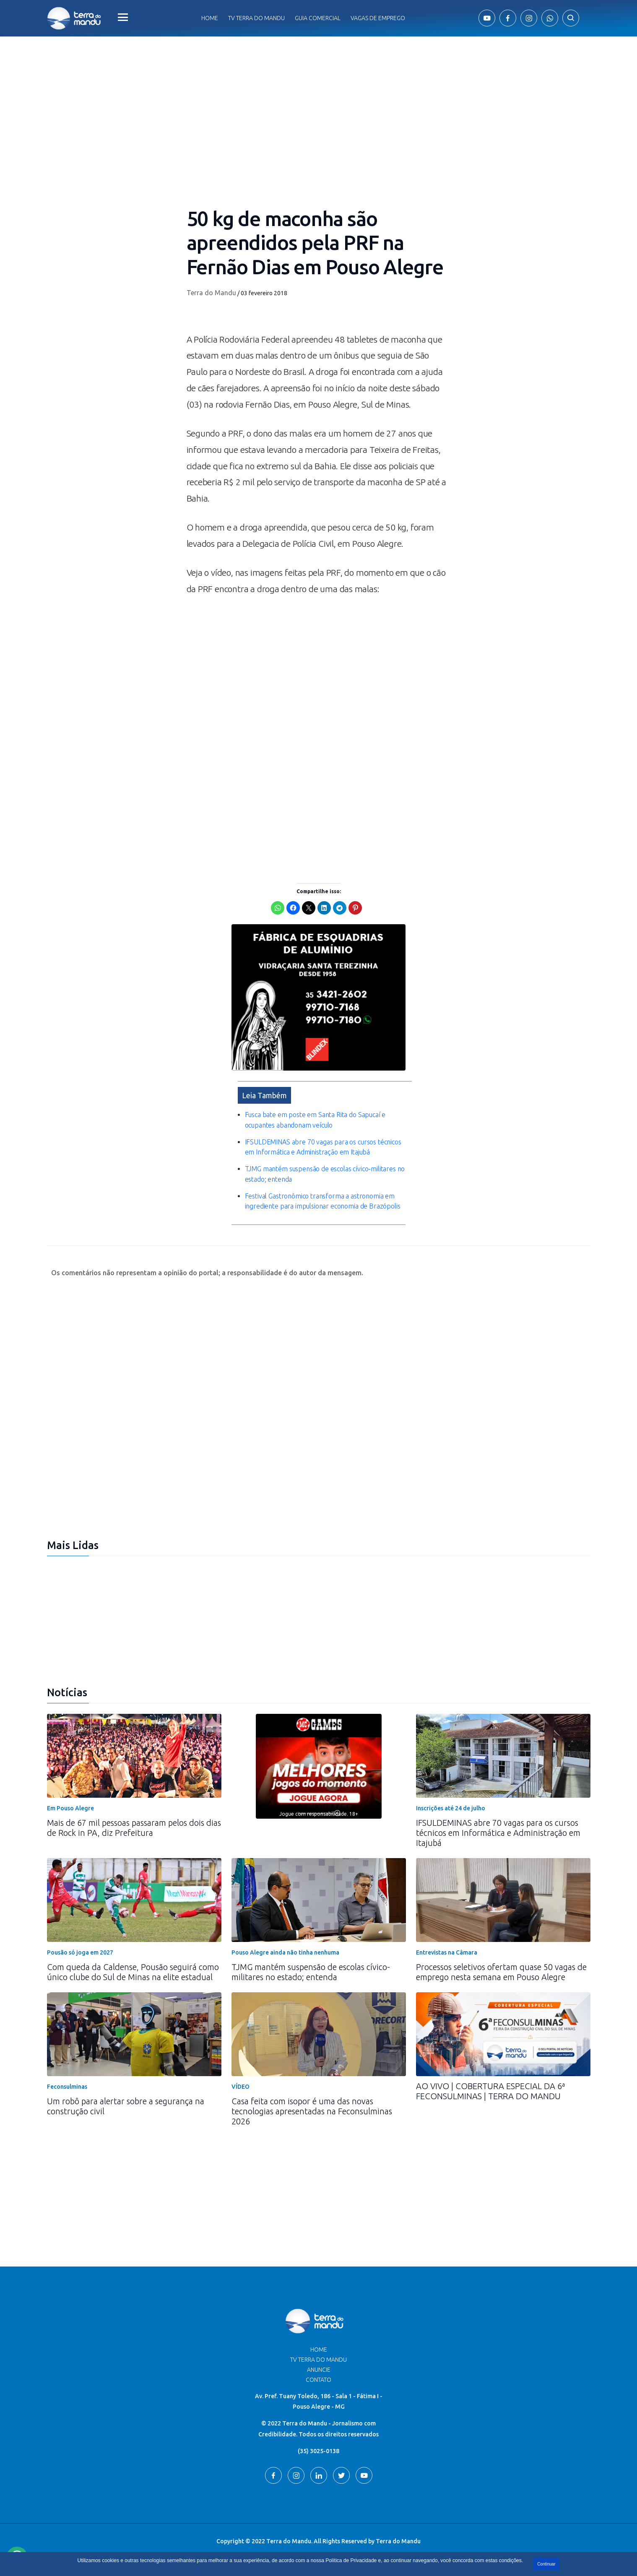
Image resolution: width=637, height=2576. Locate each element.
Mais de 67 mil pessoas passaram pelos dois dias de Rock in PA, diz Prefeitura (134, 1828)
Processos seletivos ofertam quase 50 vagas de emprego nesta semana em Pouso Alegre (501, 1972)
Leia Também (264, 1095)
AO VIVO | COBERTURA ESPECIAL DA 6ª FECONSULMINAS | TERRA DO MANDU (490, 2091)
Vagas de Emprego (378, 18)
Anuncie (318, 2369)
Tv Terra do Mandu (256, 18)
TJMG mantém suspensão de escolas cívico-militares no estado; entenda (310, 1972)
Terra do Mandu (211, 292)
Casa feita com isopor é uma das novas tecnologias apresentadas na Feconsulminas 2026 (311, 2111)
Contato (318, 2379)
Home (209, 18)
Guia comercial (318, 18)
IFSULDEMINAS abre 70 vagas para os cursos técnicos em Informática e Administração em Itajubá (498, 1833)
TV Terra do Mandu (318, 2359)
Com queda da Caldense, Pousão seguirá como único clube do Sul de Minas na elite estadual (133, 1972)
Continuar (546, 2564)
